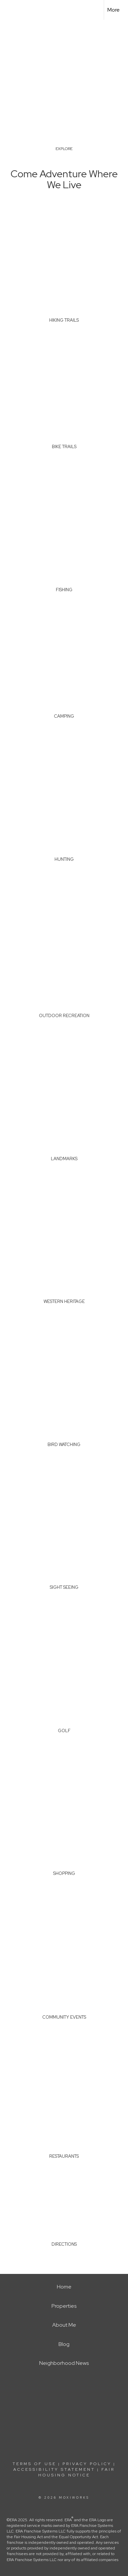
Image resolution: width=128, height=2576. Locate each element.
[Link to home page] (11, 10)
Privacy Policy (87, 2463)
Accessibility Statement (54, 2469)
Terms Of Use (34, 2463)
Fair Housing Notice (76, 2472)
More (113, 9)
